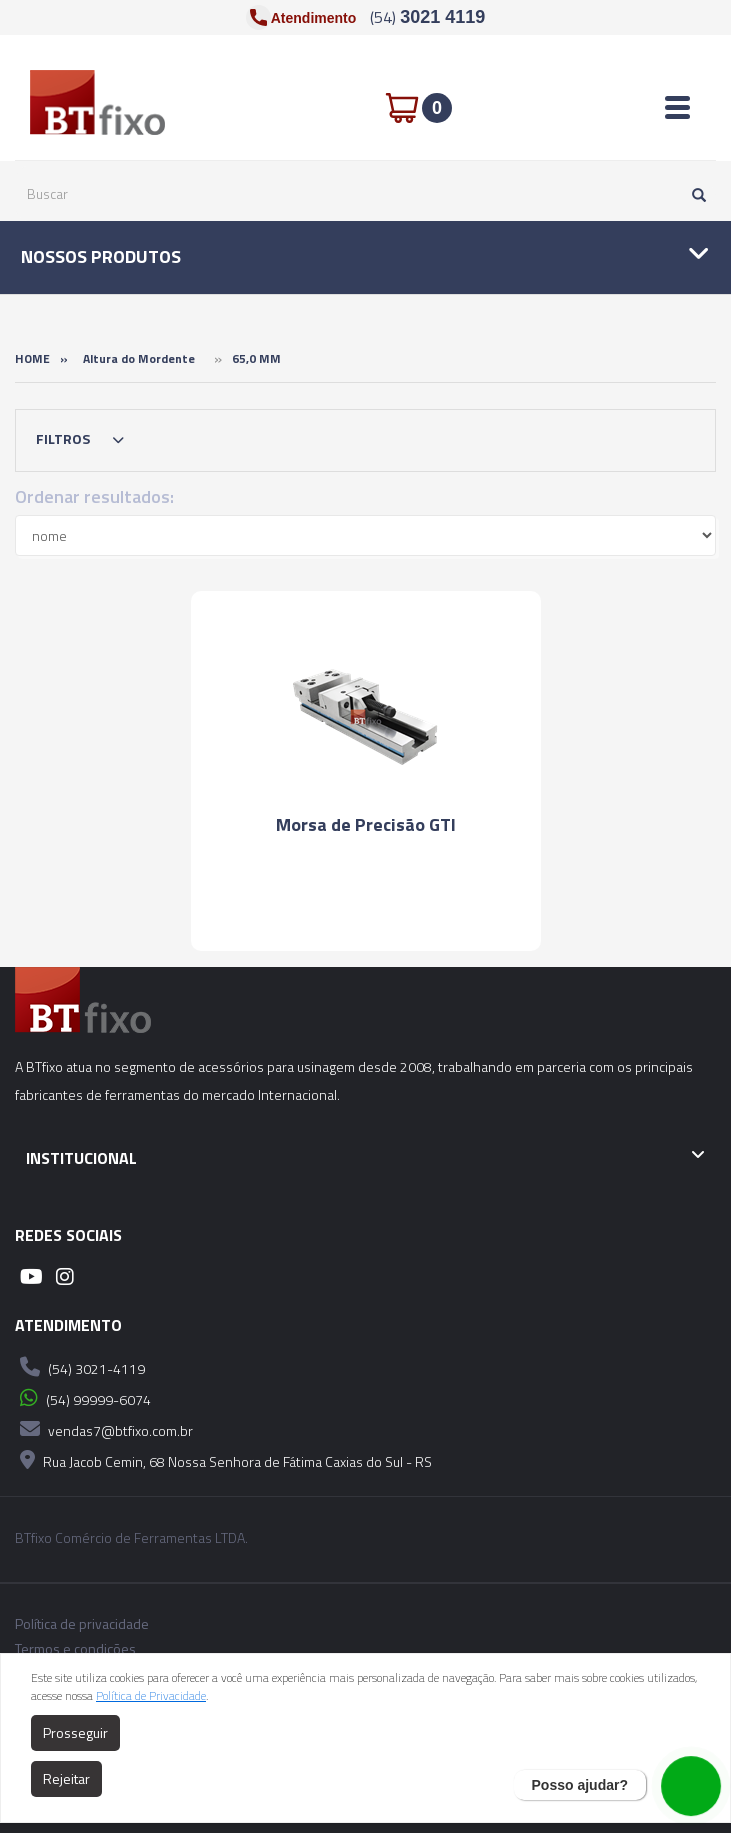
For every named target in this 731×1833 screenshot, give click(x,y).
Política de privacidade (82, 1624)
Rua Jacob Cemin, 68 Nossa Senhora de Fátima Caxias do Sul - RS (223, 1460)
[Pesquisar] (694, 194)
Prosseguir (75, 1732)
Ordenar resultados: (94, 496)
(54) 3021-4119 (80, 1367)
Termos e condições (75, 1649)
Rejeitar (66, 1778)
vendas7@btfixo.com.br (104, 1429)
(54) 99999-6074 (83, 1398)
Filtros (85, 440)
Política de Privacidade (151, 1695)
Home (32, 358)
